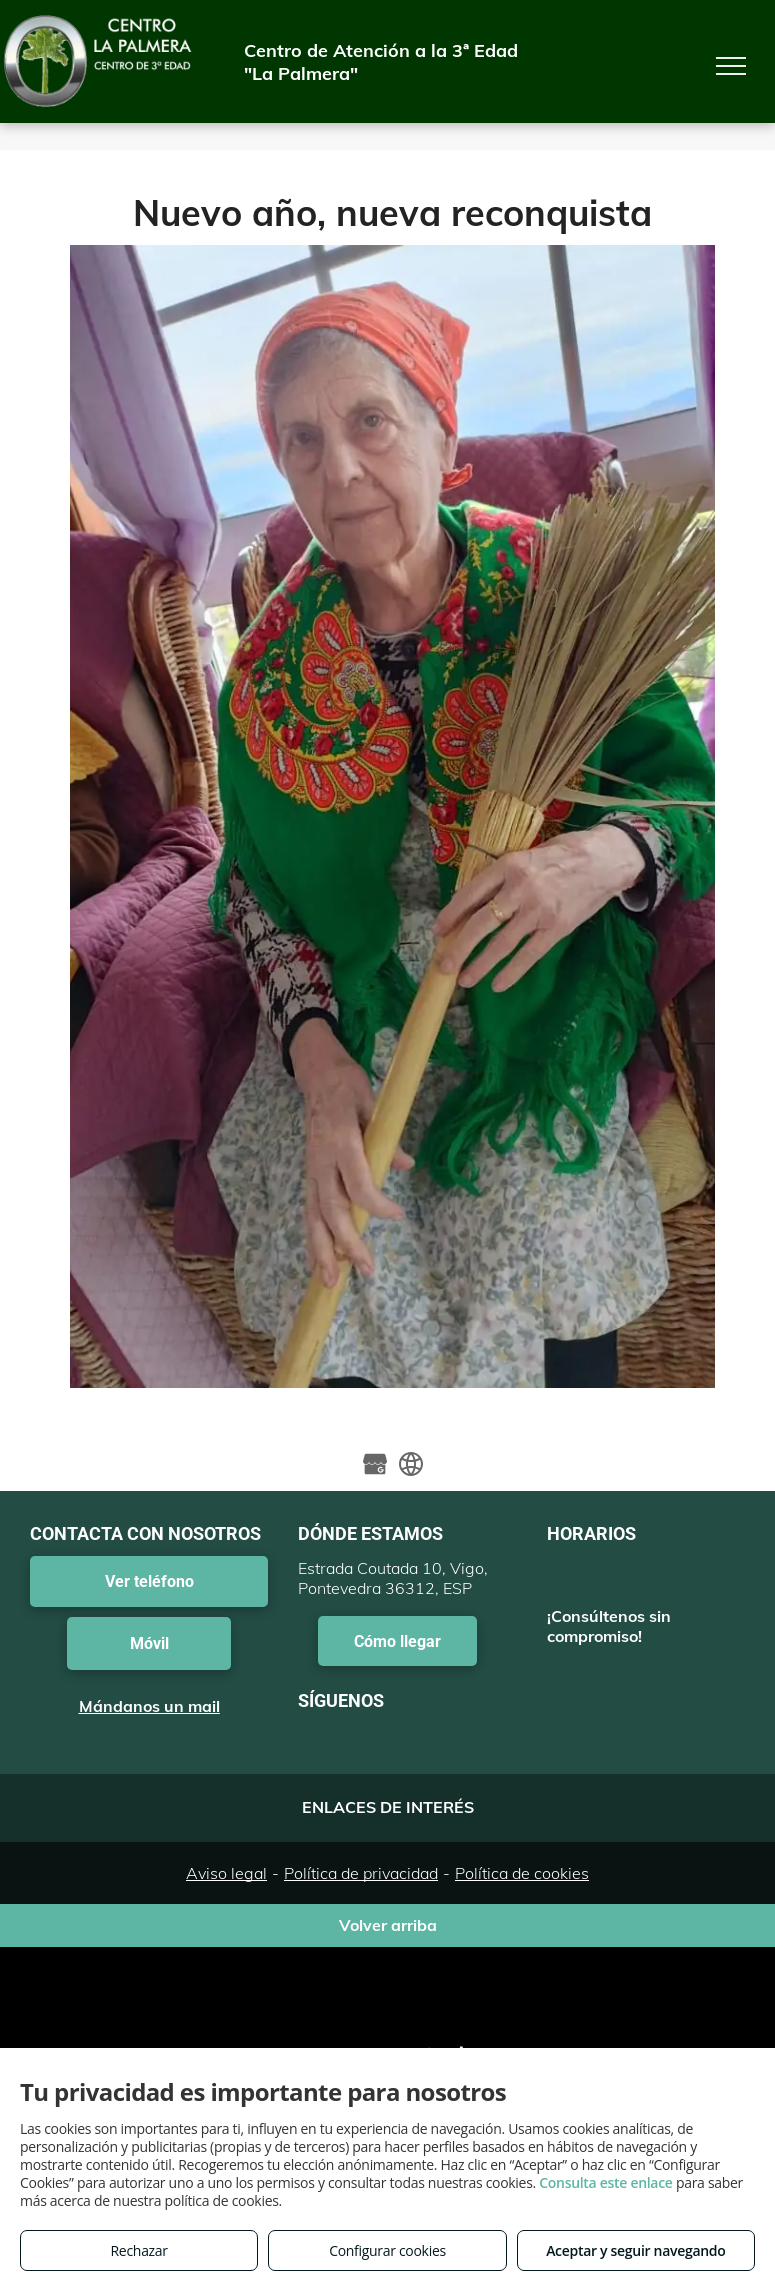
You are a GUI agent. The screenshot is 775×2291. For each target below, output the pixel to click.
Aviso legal (226, 1873)
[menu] (731, 66)
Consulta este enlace (605, 2182)
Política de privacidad (361, 1873)
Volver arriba (388, 1925)
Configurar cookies (387, 2250)
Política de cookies (522, 1873)
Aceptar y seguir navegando (635, 2250)
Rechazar (139, 2250)
